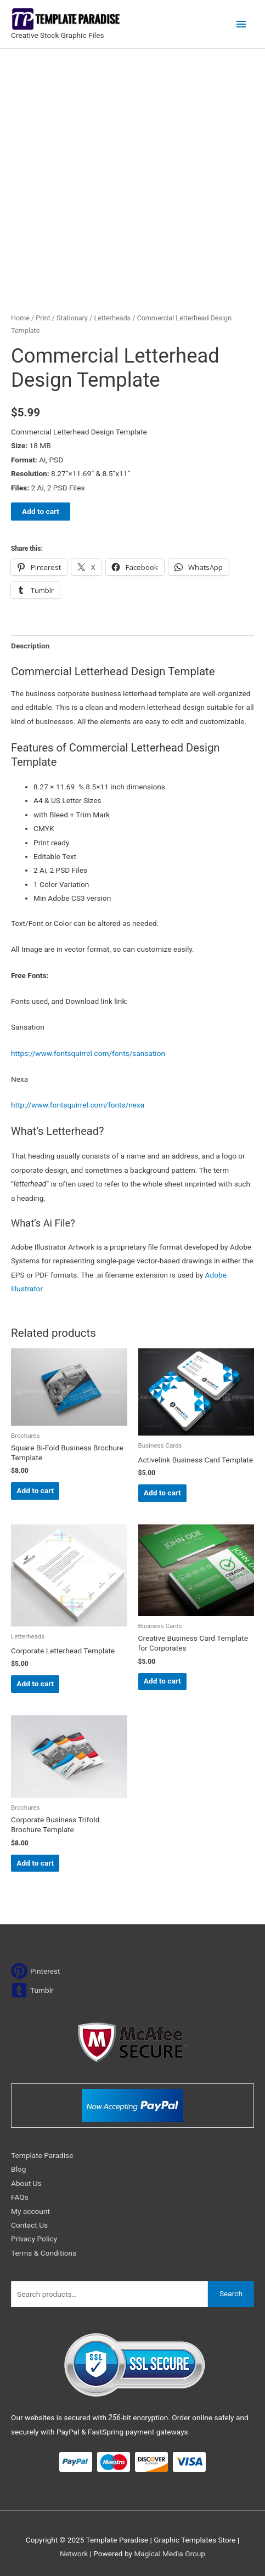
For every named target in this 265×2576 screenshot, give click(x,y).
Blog (18, 2169)
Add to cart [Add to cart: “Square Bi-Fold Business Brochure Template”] (35, 1490)
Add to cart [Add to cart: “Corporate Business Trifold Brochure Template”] (35, 1862)
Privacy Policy (34, 2238)
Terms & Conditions (43, 2253)
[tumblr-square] (32, 1990)
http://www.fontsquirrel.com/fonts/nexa (77, 1104)
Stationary (72, 318)
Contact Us (29, 2225)
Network (74, 2553)
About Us (26, 2183)
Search (231, 2293)
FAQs (20, 2197)
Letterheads (112, 318)
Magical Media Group (169, 2553)
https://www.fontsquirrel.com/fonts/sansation (88, 1053)
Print (43, 318)
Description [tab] (30, 645)
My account (30, 2211)
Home (20, 318)
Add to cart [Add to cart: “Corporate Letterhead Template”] (35, 1683)
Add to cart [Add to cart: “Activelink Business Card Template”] (162, 1492)
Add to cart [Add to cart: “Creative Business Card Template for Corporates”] (162, 1680)
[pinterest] (35, 1971)
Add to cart (40, 511)
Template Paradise (42, 2155)
